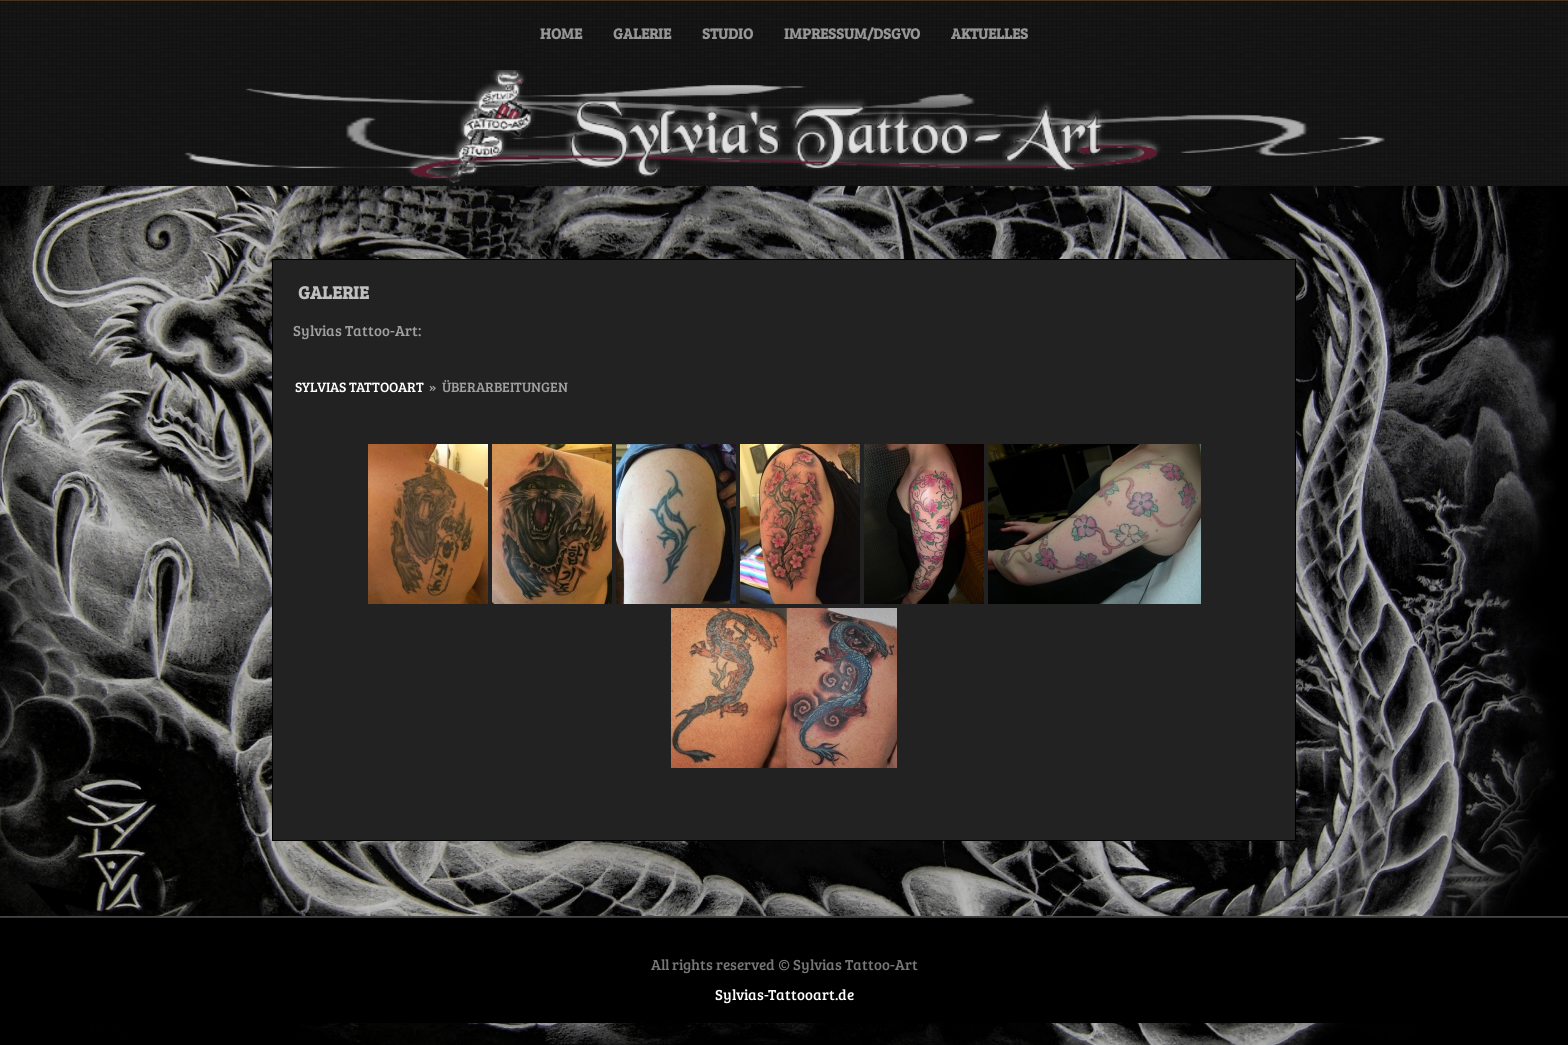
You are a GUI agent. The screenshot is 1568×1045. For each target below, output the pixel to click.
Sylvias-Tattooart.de (784, 994)
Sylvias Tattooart (359, 386)
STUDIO (727, 33)
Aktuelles (989, 33)
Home (561, 33)
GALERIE (642, 33)
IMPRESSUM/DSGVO (852, 33)
